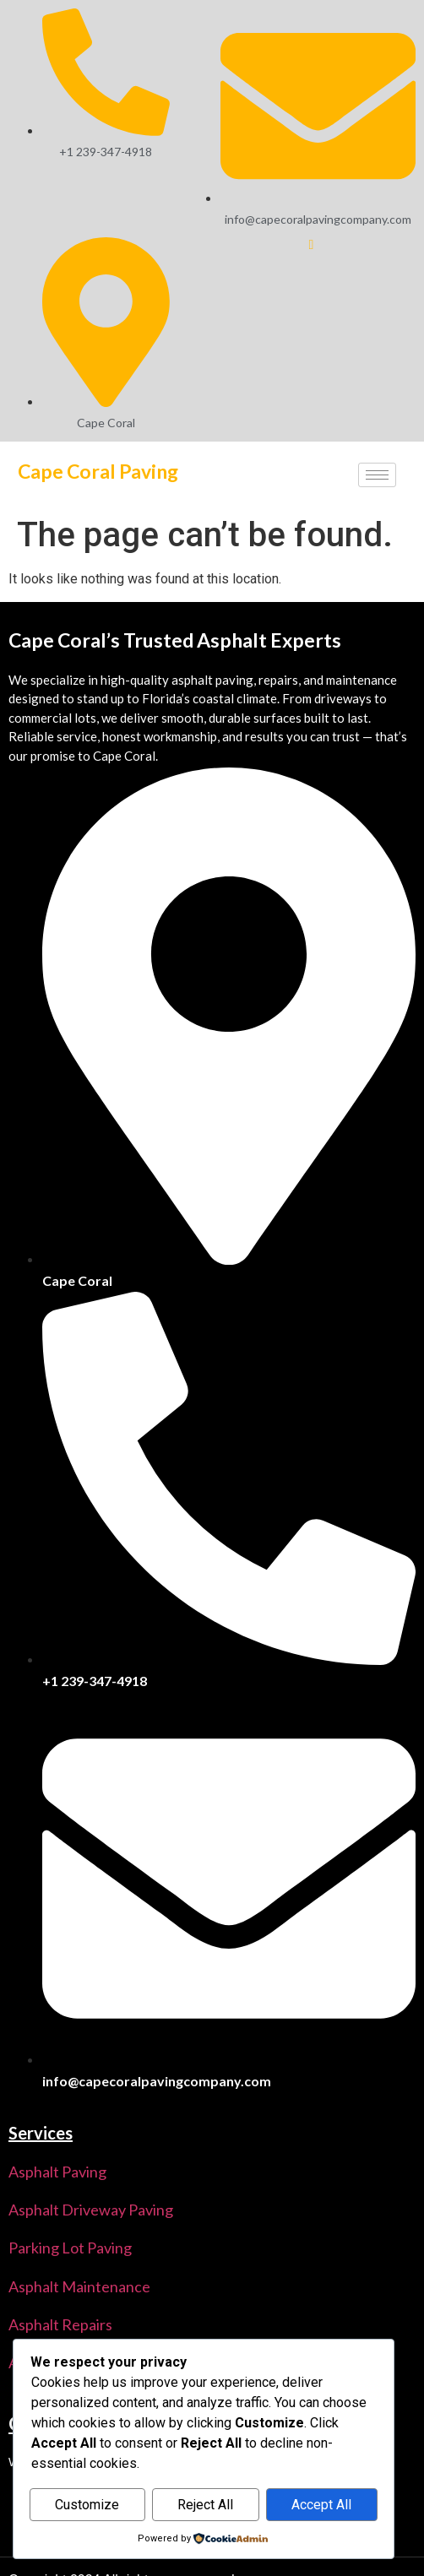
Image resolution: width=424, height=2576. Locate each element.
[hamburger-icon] (377, 475)
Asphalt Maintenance (79, 2286)
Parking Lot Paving (70, 2247)
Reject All (205, 2505)
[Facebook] (300, 250)
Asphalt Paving (57, 2171)
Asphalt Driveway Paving (90, 2209)
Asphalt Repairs (60, 2324)
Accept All (321, 2505)
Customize (87, 2505)
